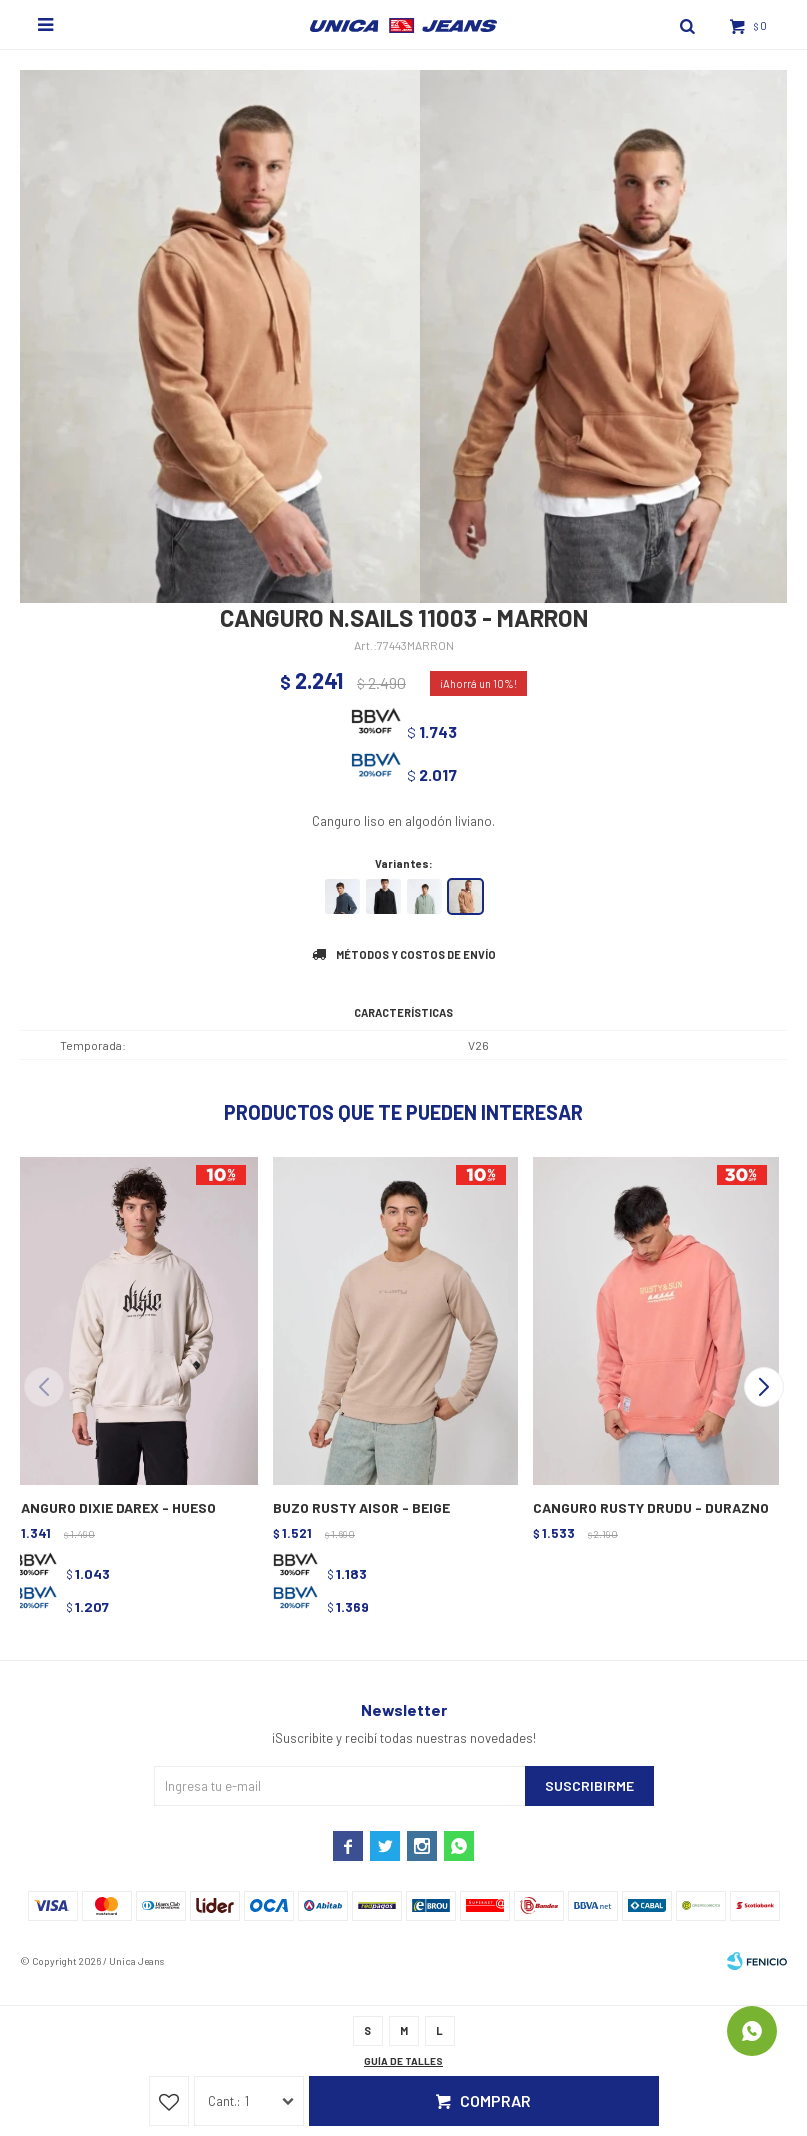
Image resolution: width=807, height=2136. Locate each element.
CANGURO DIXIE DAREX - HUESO (114, 1507)
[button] (763, 1387)
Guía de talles (403, 2061)
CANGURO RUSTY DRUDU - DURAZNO (651, 1507)
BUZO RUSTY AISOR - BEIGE (361, 1507)
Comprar (495, 2100)
